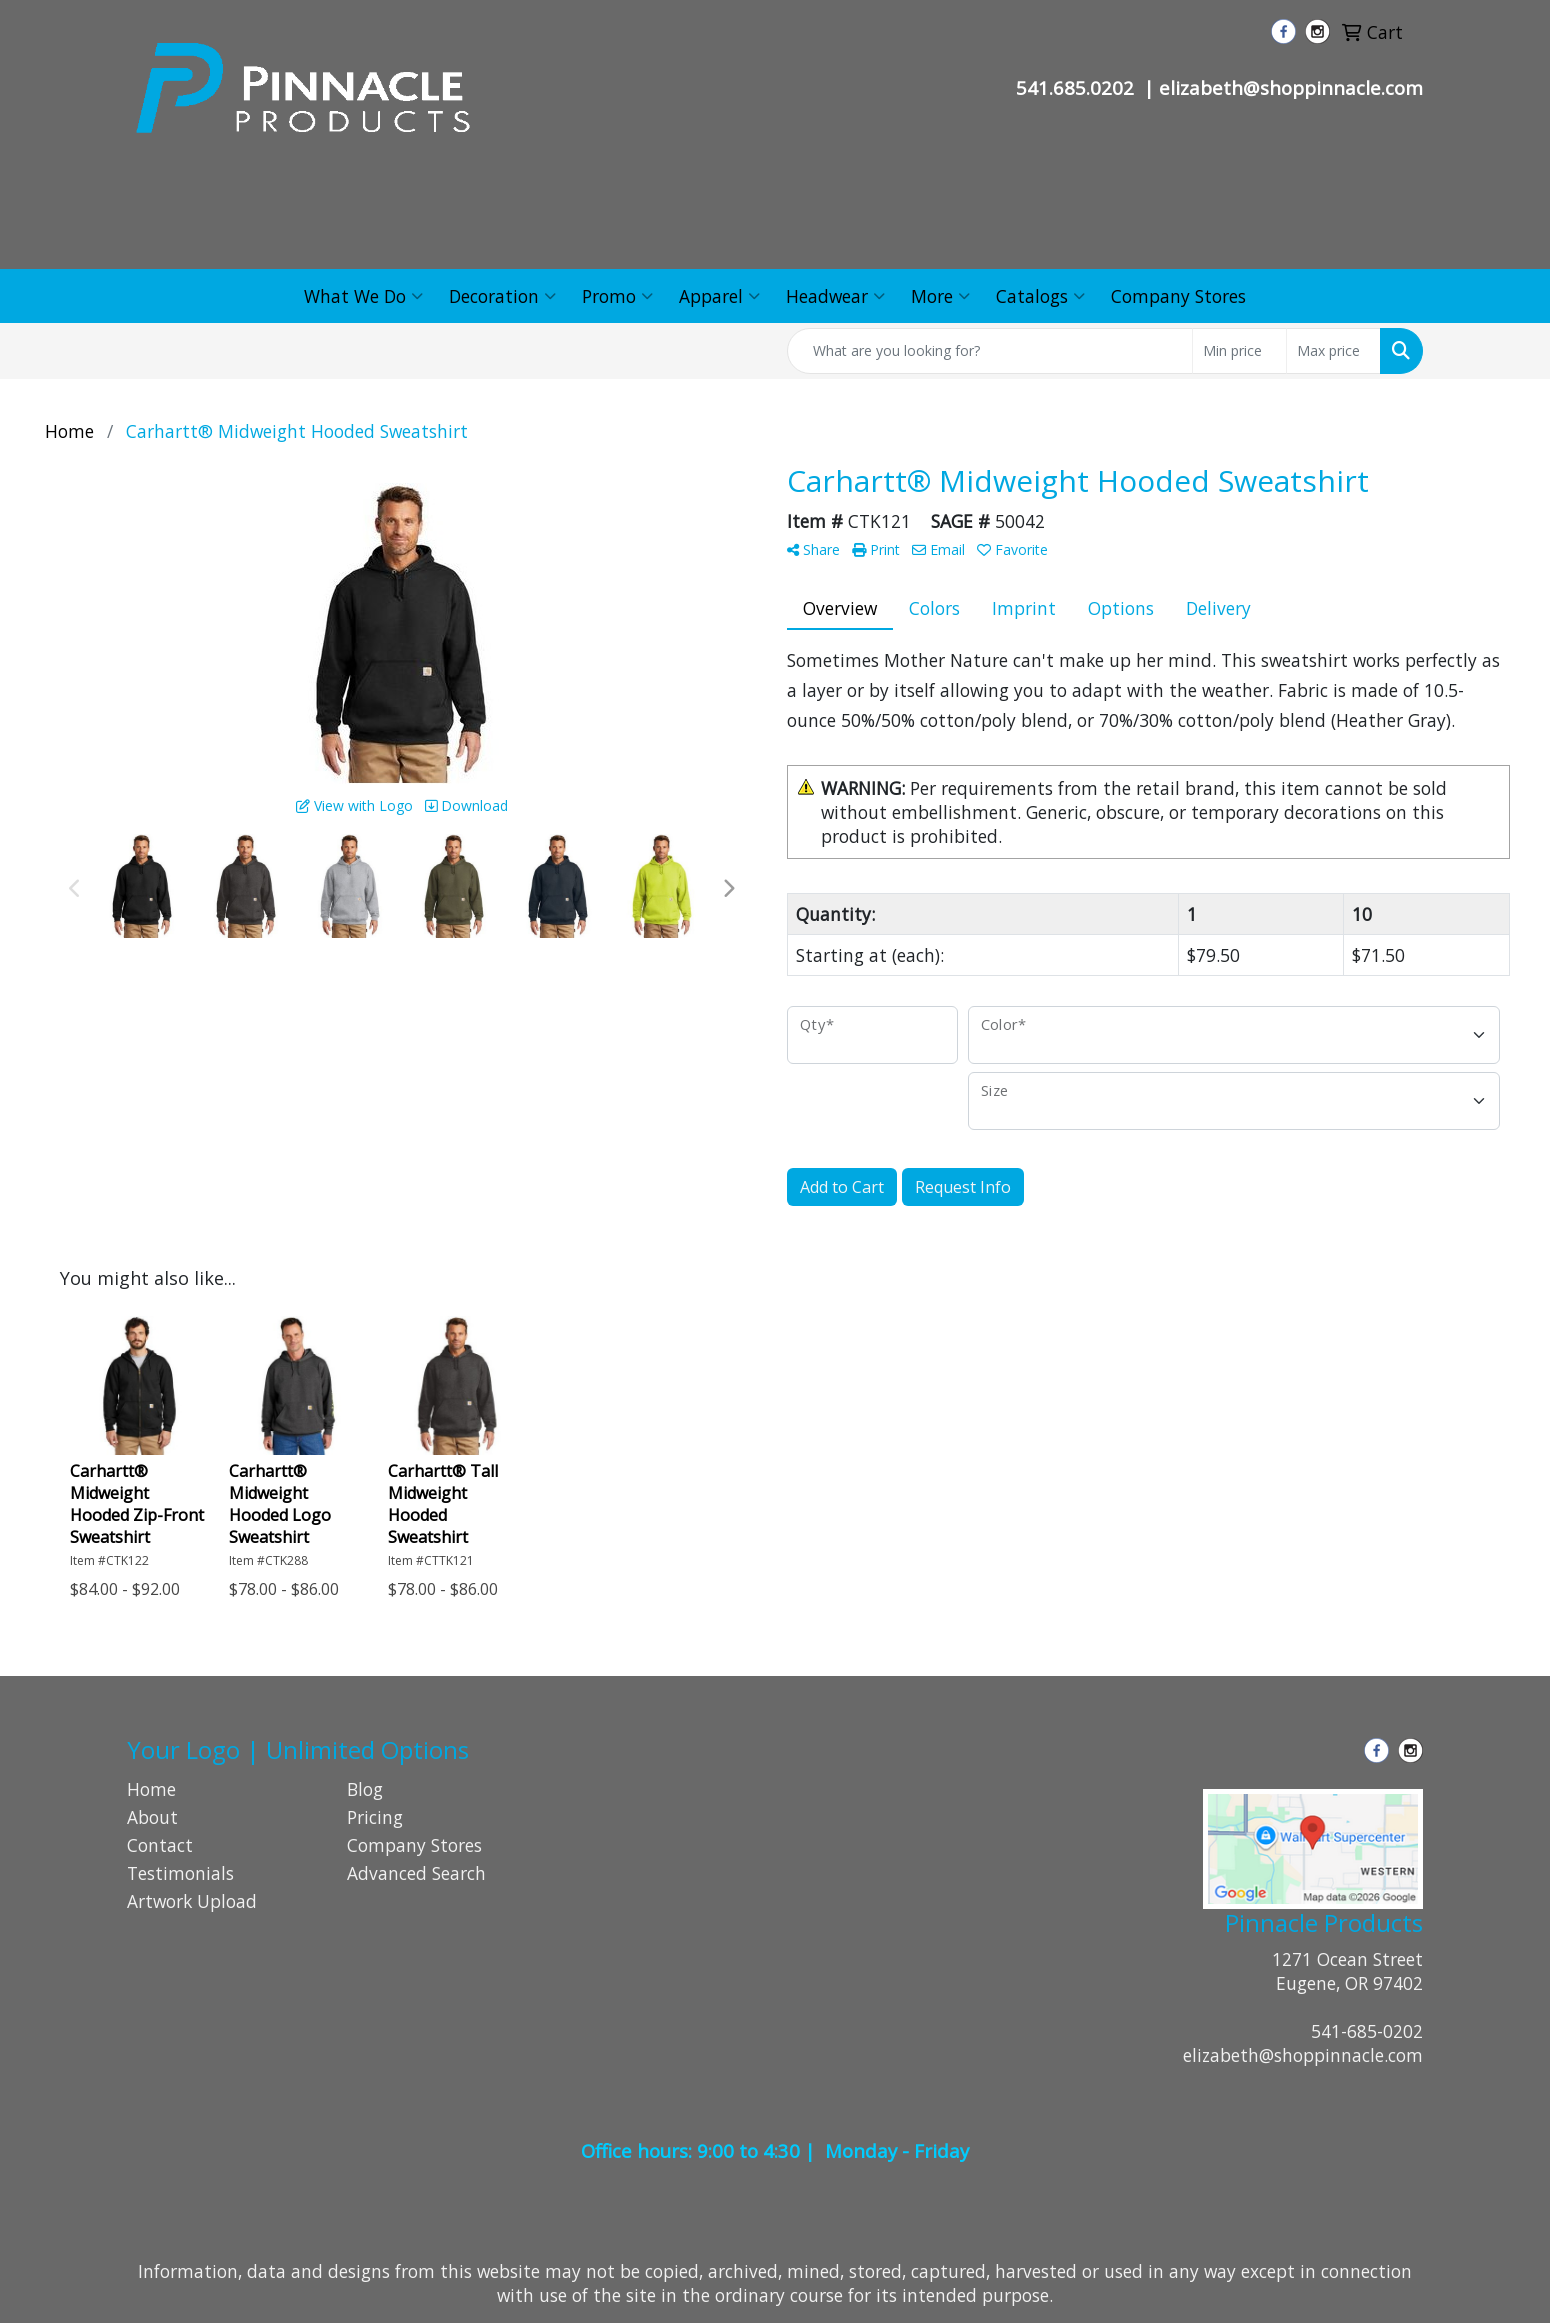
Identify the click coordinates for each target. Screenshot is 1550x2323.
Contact (160, 1845)
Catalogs (1040, 296)
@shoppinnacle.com (1333, 87)
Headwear (835, 296)
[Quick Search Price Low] (1239, 351)
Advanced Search (416, 1873)
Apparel (719, 296)
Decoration (502, 296)
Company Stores (1178, 296)
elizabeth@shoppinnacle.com (1303, 2055)
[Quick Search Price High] (1333, 351)
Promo (617, 296)
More (940, 296)
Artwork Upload (192, 1901)
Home (151, 1789)
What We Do (363, 296)
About (152, 1817)
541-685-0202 (1367, 2031)
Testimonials (180, 1873)
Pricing (375, 1817)
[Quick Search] (990, 351)
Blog (365, 1789)
